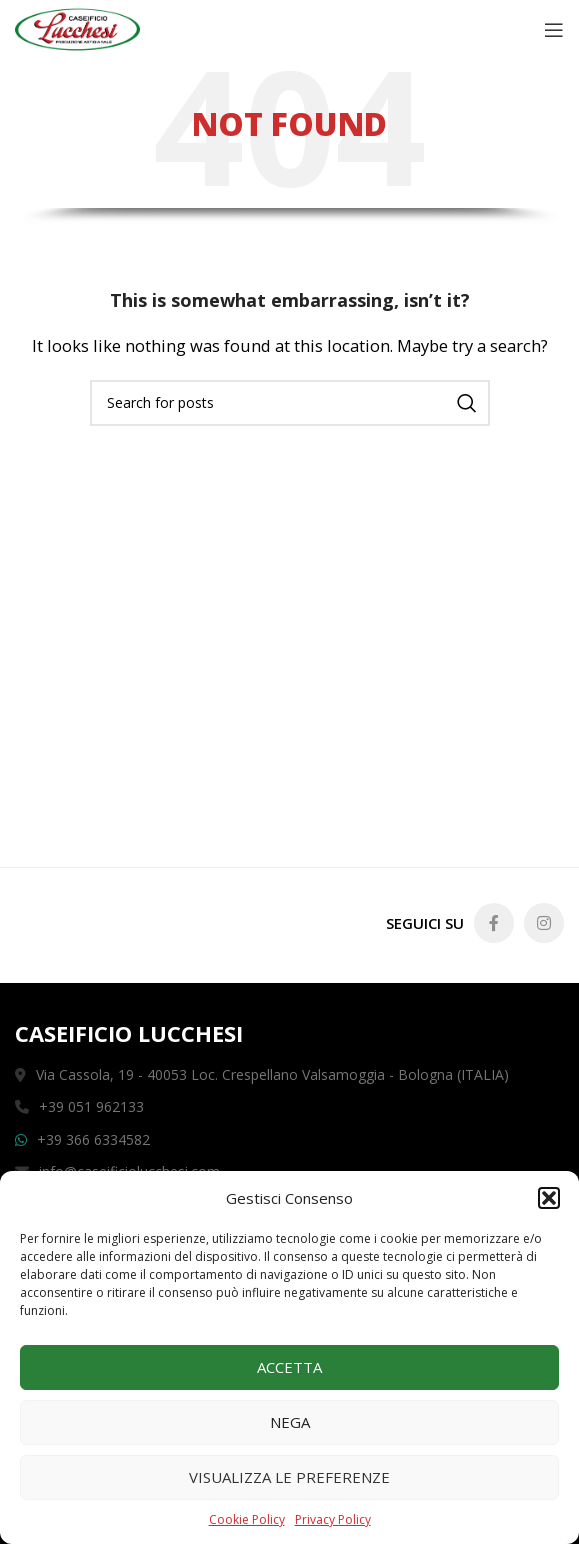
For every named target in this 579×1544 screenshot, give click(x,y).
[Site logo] (77, 28)
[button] (549, 1198)
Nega (290, 1422)
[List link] (289, 1140)
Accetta (289, 1367)
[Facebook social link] (494, 923)
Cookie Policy (247, 1519)
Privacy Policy (333, 1519)
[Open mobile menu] (554, 30)
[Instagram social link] (544, 923)
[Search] (290, 403)
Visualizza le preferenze (289, 1477)
